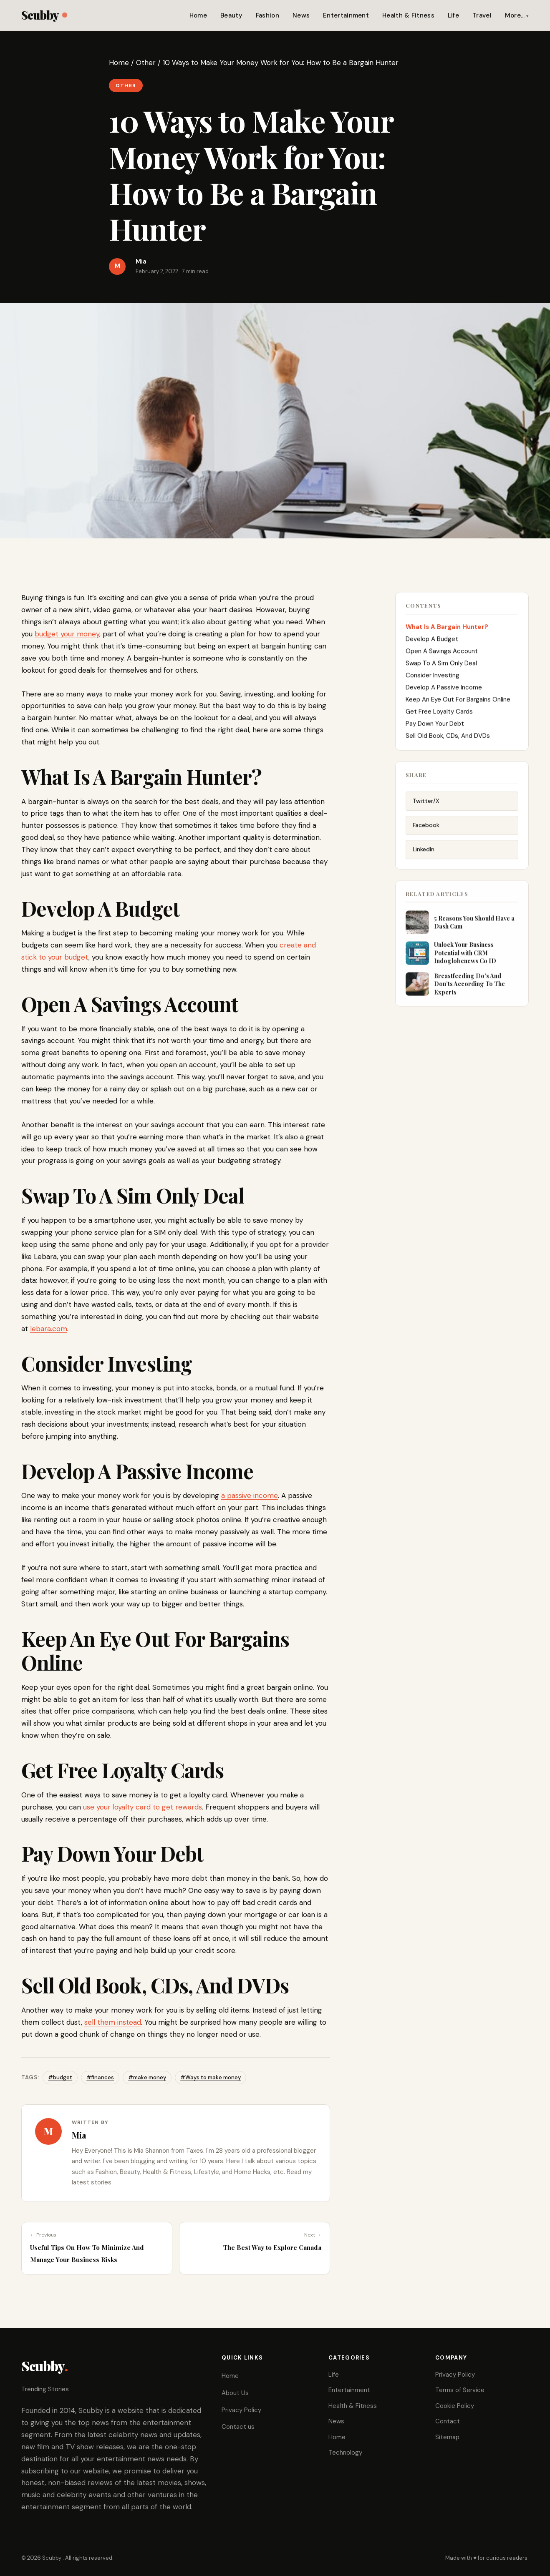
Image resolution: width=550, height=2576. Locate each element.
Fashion (267, 15)
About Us (235, 2393)
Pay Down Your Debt (435, 727)
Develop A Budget (432, 642)
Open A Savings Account (442, 655)
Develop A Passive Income (444, 691)
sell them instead (112, 2022)
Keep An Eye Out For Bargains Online (458, 703)
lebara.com (48, 1328)
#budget (60, 2077)
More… (515, 15)
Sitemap (447, 2437)
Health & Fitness (408, 15)
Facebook (426, 831)
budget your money (67, 633)
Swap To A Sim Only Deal (441, 667)
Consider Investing (432, 679)
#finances (100, 2077)
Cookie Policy (454, 2406)
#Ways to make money (210, 2077)
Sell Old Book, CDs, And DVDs (448, 739)
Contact (447, 2421)
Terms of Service (459, 2390)
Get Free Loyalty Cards (439, 715)
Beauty (231, 15)
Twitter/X (426, 807)
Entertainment (346, 15)
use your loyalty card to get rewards (142, 1807)
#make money (147, 2077)
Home (198, 15)
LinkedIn (423, 855)
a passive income (249, 1495)
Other (146, 62)
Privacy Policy (241, 2410)
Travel (482, 15)
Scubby (44, 15)
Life (453, 15)
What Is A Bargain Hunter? (447, 630)
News (301, 15)
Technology (345, 2452)
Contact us (238, 2427)
